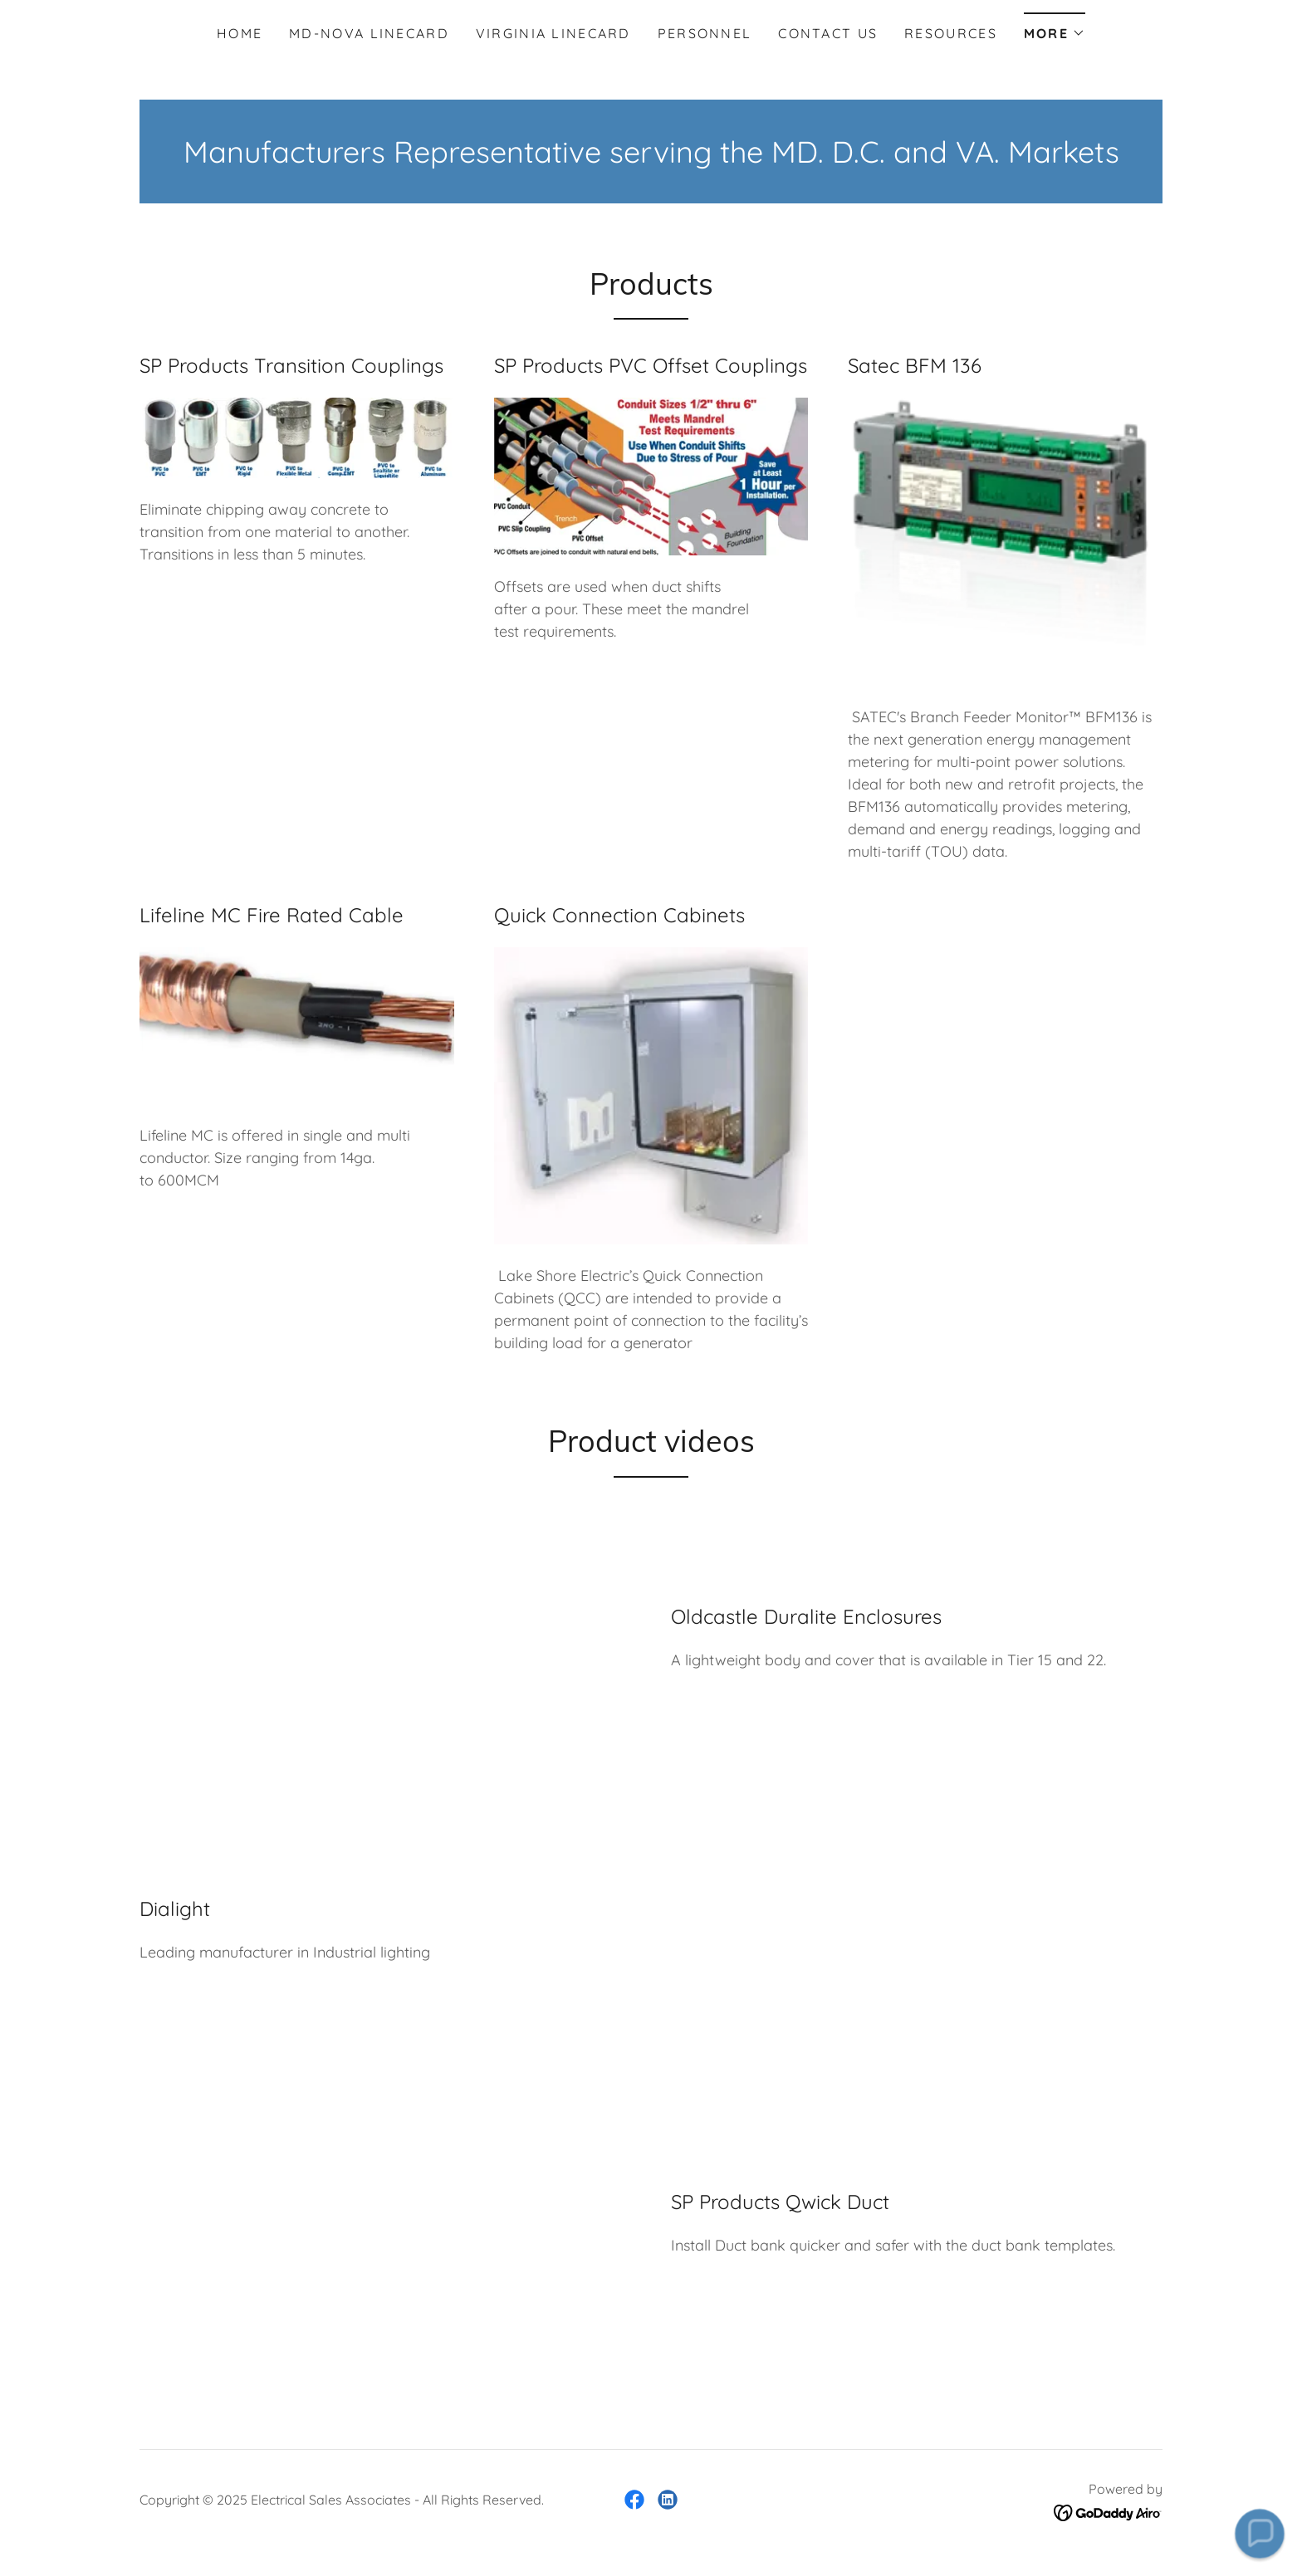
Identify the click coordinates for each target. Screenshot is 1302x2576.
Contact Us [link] (828, 33)
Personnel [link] (705, 33)
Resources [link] (950, 33)
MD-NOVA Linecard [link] (369, 33)
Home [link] (239, 33)
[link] (634, 2499)
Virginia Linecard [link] (553, 33)
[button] (1054, 27)
